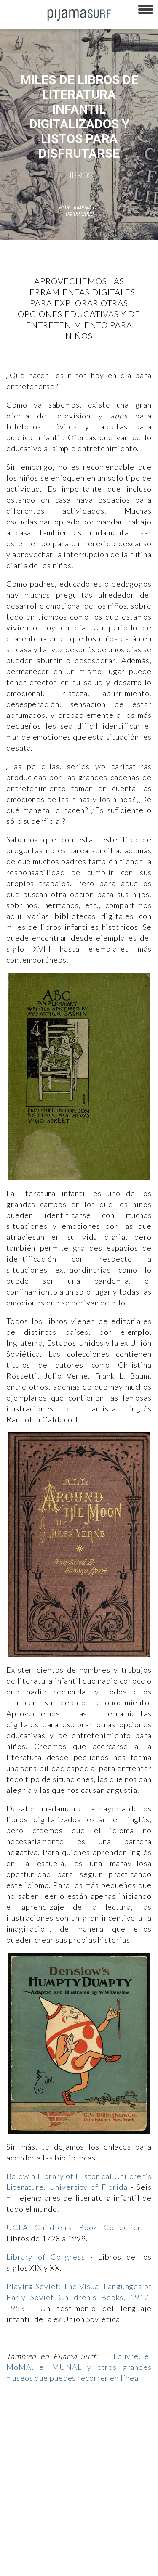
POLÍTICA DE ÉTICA (98, 2491)
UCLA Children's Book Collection (74, 2227)
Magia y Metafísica (83, 2437)
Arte (45, 2422)
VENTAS (74, 2477)
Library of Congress (45, 2256)
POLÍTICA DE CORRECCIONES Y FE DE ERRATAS (59, 2521)
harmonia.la (63, 2550)
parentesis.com (22, 2550)
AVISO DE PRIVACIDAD (30, 2477)
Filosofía (94, 2422)
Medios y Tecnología (28, 2437)
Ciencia (67, 2422)
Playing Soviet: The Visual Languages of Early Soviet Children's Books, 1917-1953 (79, 2297)
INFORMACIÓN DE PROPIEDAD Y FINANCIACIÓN (58, 2536)
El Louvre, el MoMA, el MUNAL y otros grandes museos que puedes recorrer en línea (79, 2367)
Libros (79, 175)
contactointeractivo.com (114, 2550)
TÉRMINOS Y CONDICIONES (35, 2491)
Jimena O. (84, 207)
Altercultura (18, 2422)
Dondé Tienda (20, 2565)
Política (122, 2437)
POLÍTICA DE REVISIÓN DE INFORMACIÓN (51, 2506)
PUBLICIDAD (106, 2477)
